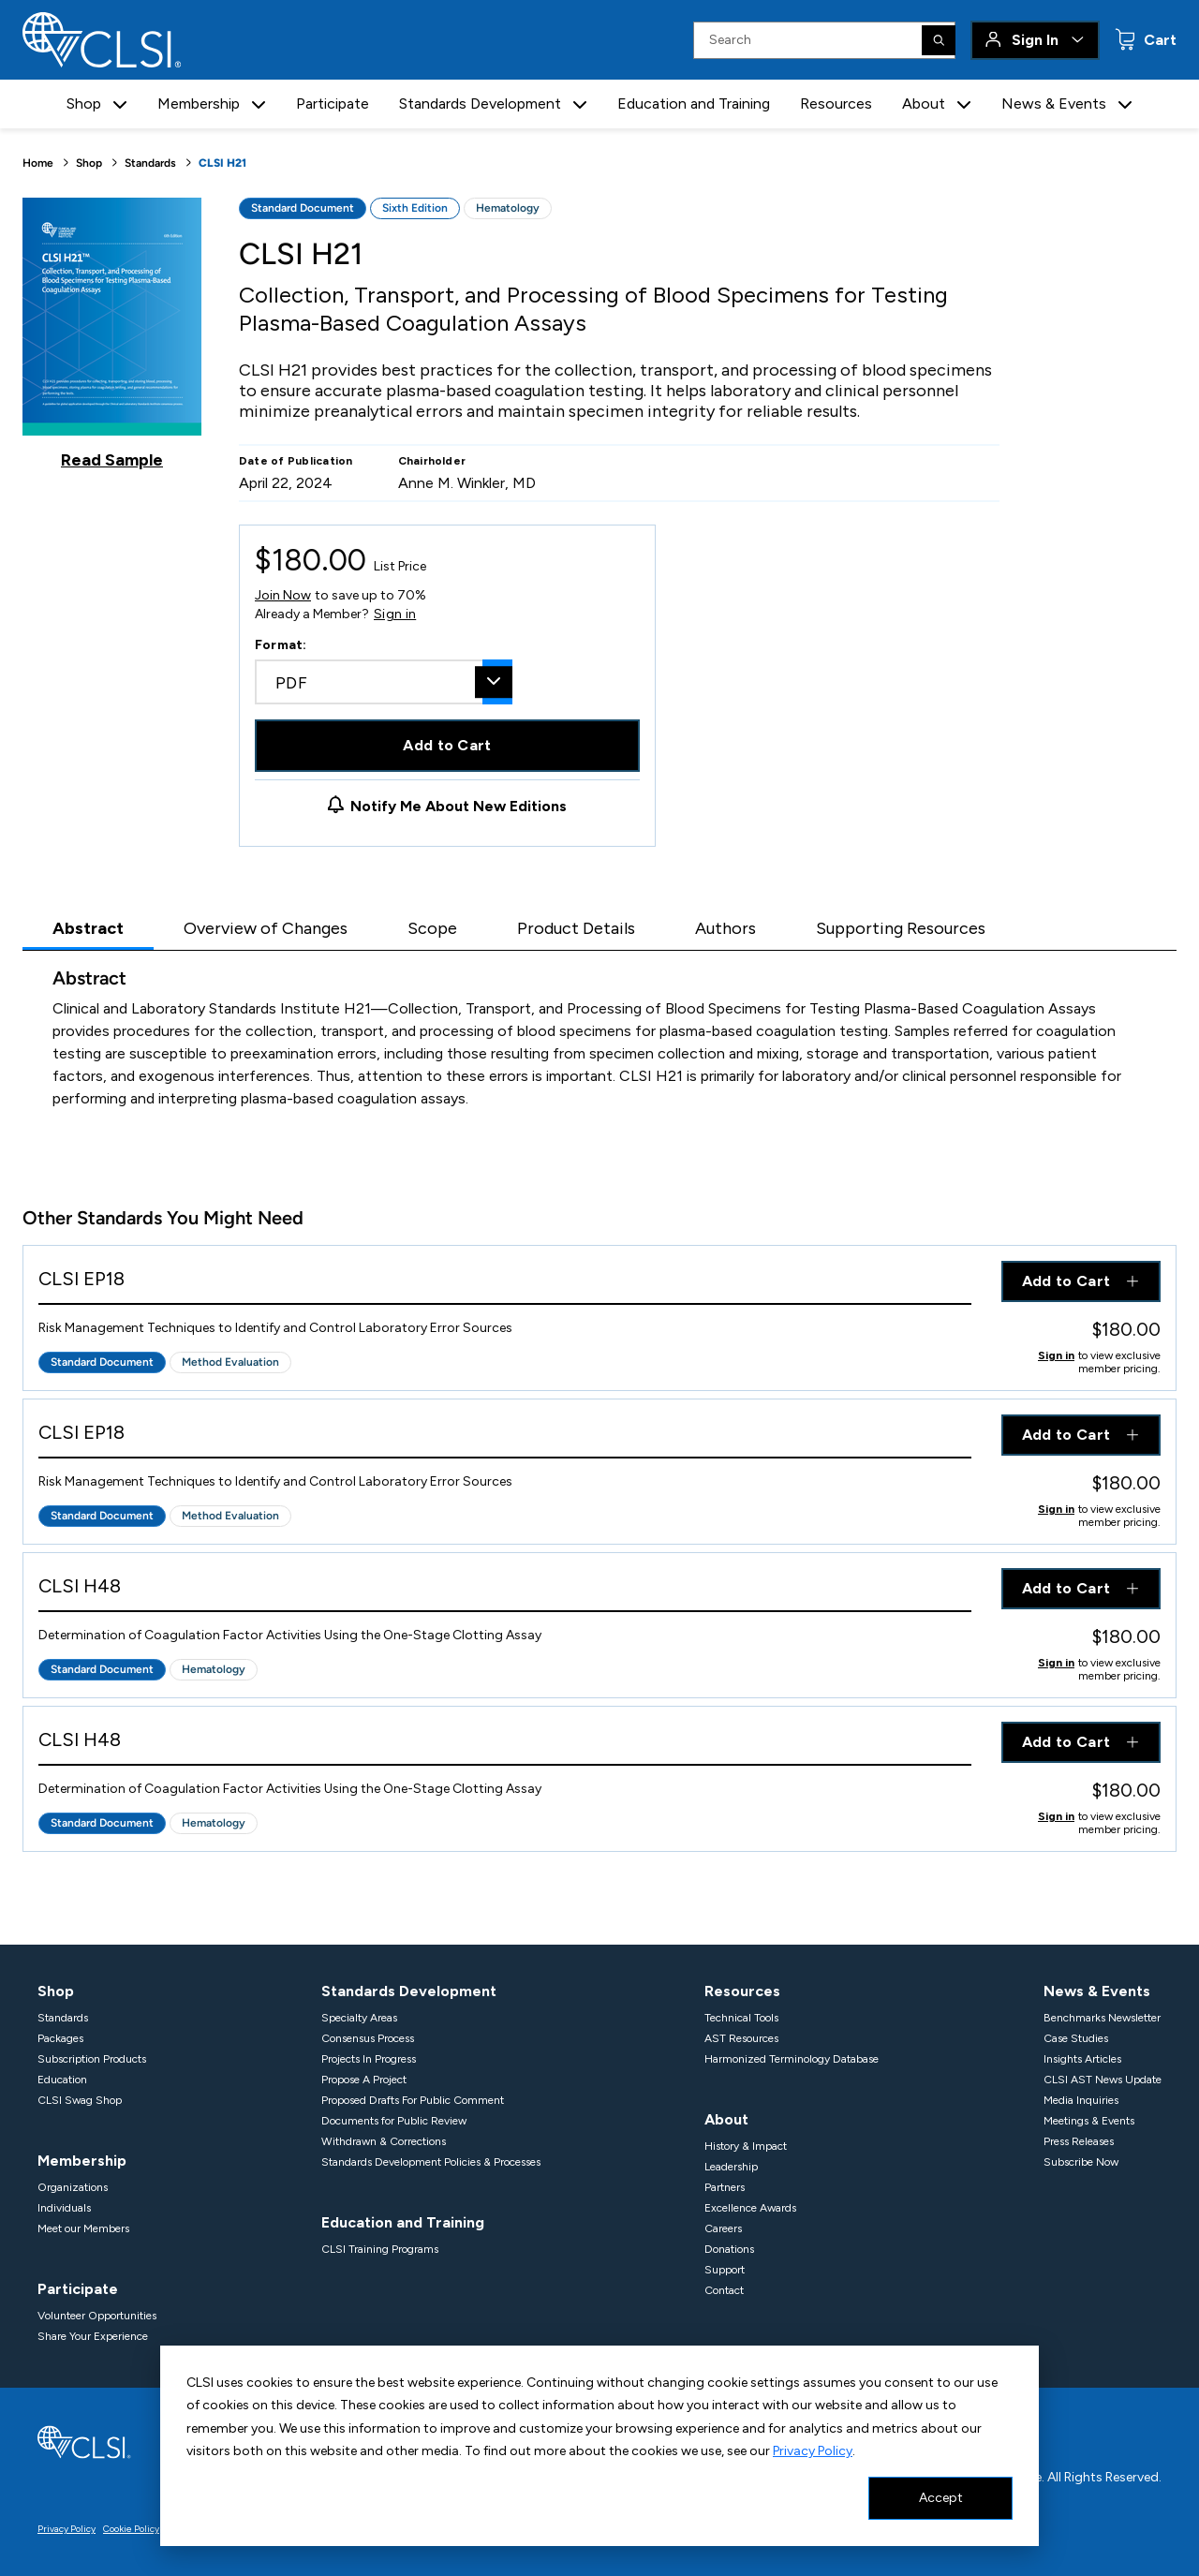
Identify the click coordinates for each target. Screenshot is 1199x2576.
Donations (729, 2249)
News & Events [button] (1053, 103)
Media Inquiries (1081, 2100)
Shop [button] (84, 103)
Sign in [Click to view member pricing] (1056, 1355)
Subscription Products (91, 2058)
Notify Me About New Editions (458, 806)
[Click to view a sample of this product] (111, 333)
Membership (81, 2160)
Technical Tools (741, 2017)
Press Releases (1079, 2141)
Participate (332, 103)
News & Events (1097, 1991)
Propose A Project (364, 2079)
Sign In (1035, 40)
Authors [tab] (725, 928)
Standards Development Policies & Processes (430, 2162)
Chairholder (432, 460)
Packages (60, 2038)
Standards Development (408, 1991)
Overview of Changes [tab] (266, 928)
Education (62, 2079)
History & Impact (745, 2146)
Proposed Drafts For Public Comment (412, 2100)
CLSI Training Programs (379, 2249)
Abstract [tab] (88, 928)
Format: (281, 645)
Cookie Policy (131, 2529)
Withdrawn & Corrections (383, 2141)
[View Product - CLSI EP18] (504, 1283)
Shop (89, 163)
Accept (941, 2498)
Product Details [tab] (576, 928)
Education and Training (693, 103)
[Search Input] (824, 40)
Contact (724, 2290)
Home (37, 163)
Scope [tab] (432, 928)
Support (724, 2269)
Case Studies (1076, 2038)
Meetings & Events (1089, 2120)
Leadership (731, 2166)
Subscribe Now (1081, 2162)
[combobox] (383, 681)
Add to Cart (447, 745)
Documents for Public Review (393, 2120)
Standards (150, 163)
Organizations (72, 2187)
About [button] (923, 103)
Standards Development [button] (480, 103)
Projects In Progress (368, 2058)
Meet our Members (83, 2228)
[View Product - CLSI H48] (504, 1590)
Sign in (395, 614)
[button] (119, 104)
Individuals (64, 2207)
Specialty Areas (359, 2017)
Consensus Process (367, 2038)
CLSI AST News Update (1103, 2079)
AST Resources (741, 2038)
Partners (724, 2187)
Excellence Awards (750, 2207)
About (726, 2119)
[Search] (938, 40)
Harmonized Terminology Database (791, 2058)
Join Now (283, 595)
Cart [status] (1158, 40)
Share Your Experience (92, 2336)
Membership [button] (198, 103)
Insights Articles (1082, 2058)
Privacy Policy (812, 2451)
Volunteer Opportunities (96, 2315)
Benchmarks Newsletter (1102, 2017)
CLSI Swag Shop (79, 2100)
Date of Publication (296, 460)
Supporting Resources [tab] (900, 928)
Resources (836, 103)
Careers (723, 2228)
